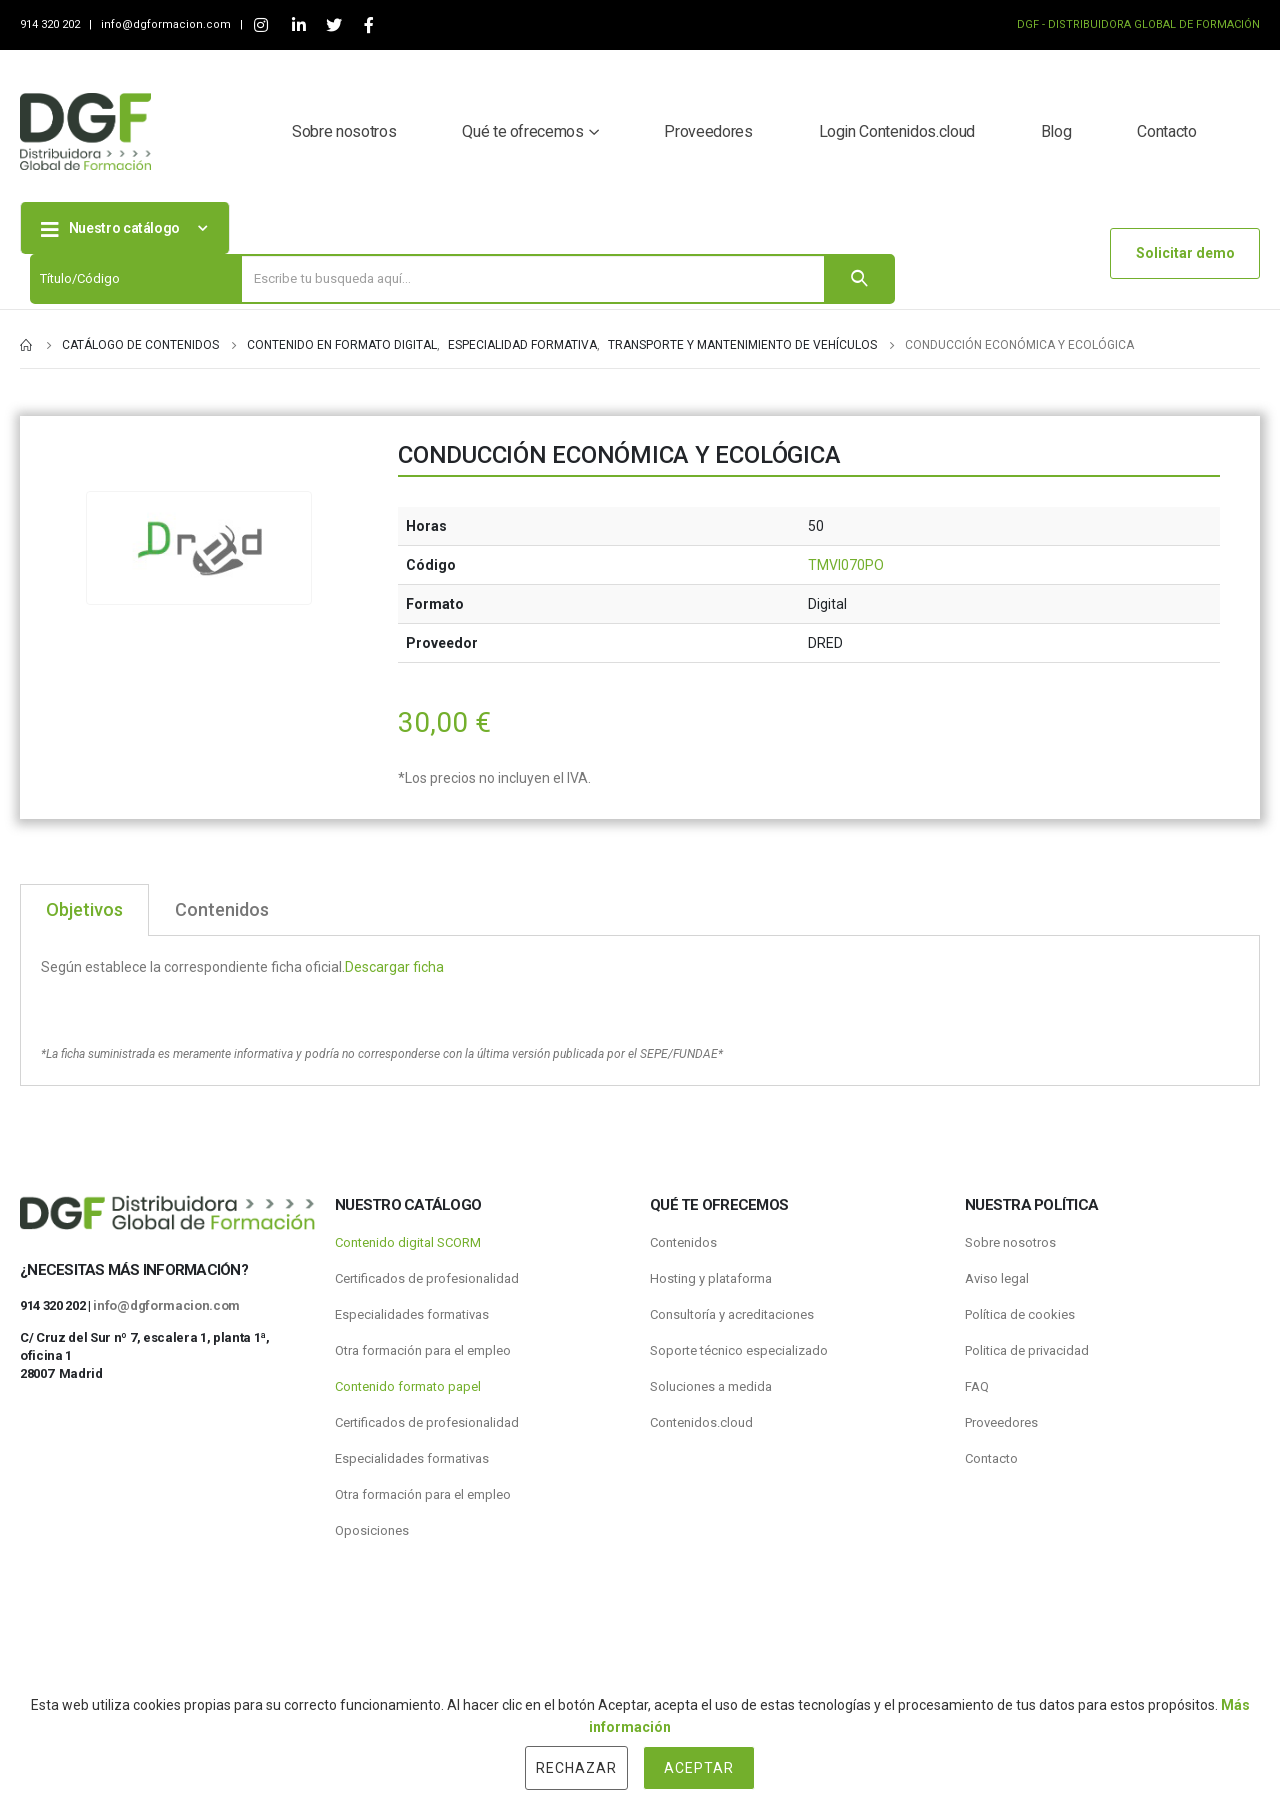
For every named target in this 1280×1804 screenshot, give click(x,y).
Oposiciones (372, 1530)
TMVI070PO (846, 565)
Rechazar (576, 1768)
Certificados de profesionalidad (427, 1278)
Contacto (1166, 131)
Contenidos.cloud (701, 1422)
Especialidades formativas (412, 1314)
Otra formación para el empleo (423, 1350)
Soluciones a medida (711, 1386)
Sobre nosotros (344, 131)
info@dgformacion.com (167, 24)
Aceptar (699, 1768)
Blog (1056, 131)
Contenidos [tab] (222, 909)
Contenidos (683, 1242)
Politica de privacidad (1027, 1350)
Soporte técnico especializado (739, 1350)
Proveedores (708, 131)
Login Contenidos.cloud (897, 131)
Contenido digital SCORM (408, 1242)
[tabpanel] (640, 1011)
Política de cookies (1020, 1314)
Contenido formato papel (408, 1386)
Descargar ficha (394, 967)
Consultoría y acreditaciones (732, 1314)
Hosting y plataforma (711, 1278)
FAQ (977, 1386)
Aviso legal (997, 1278)
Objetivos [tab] (84, 909)
